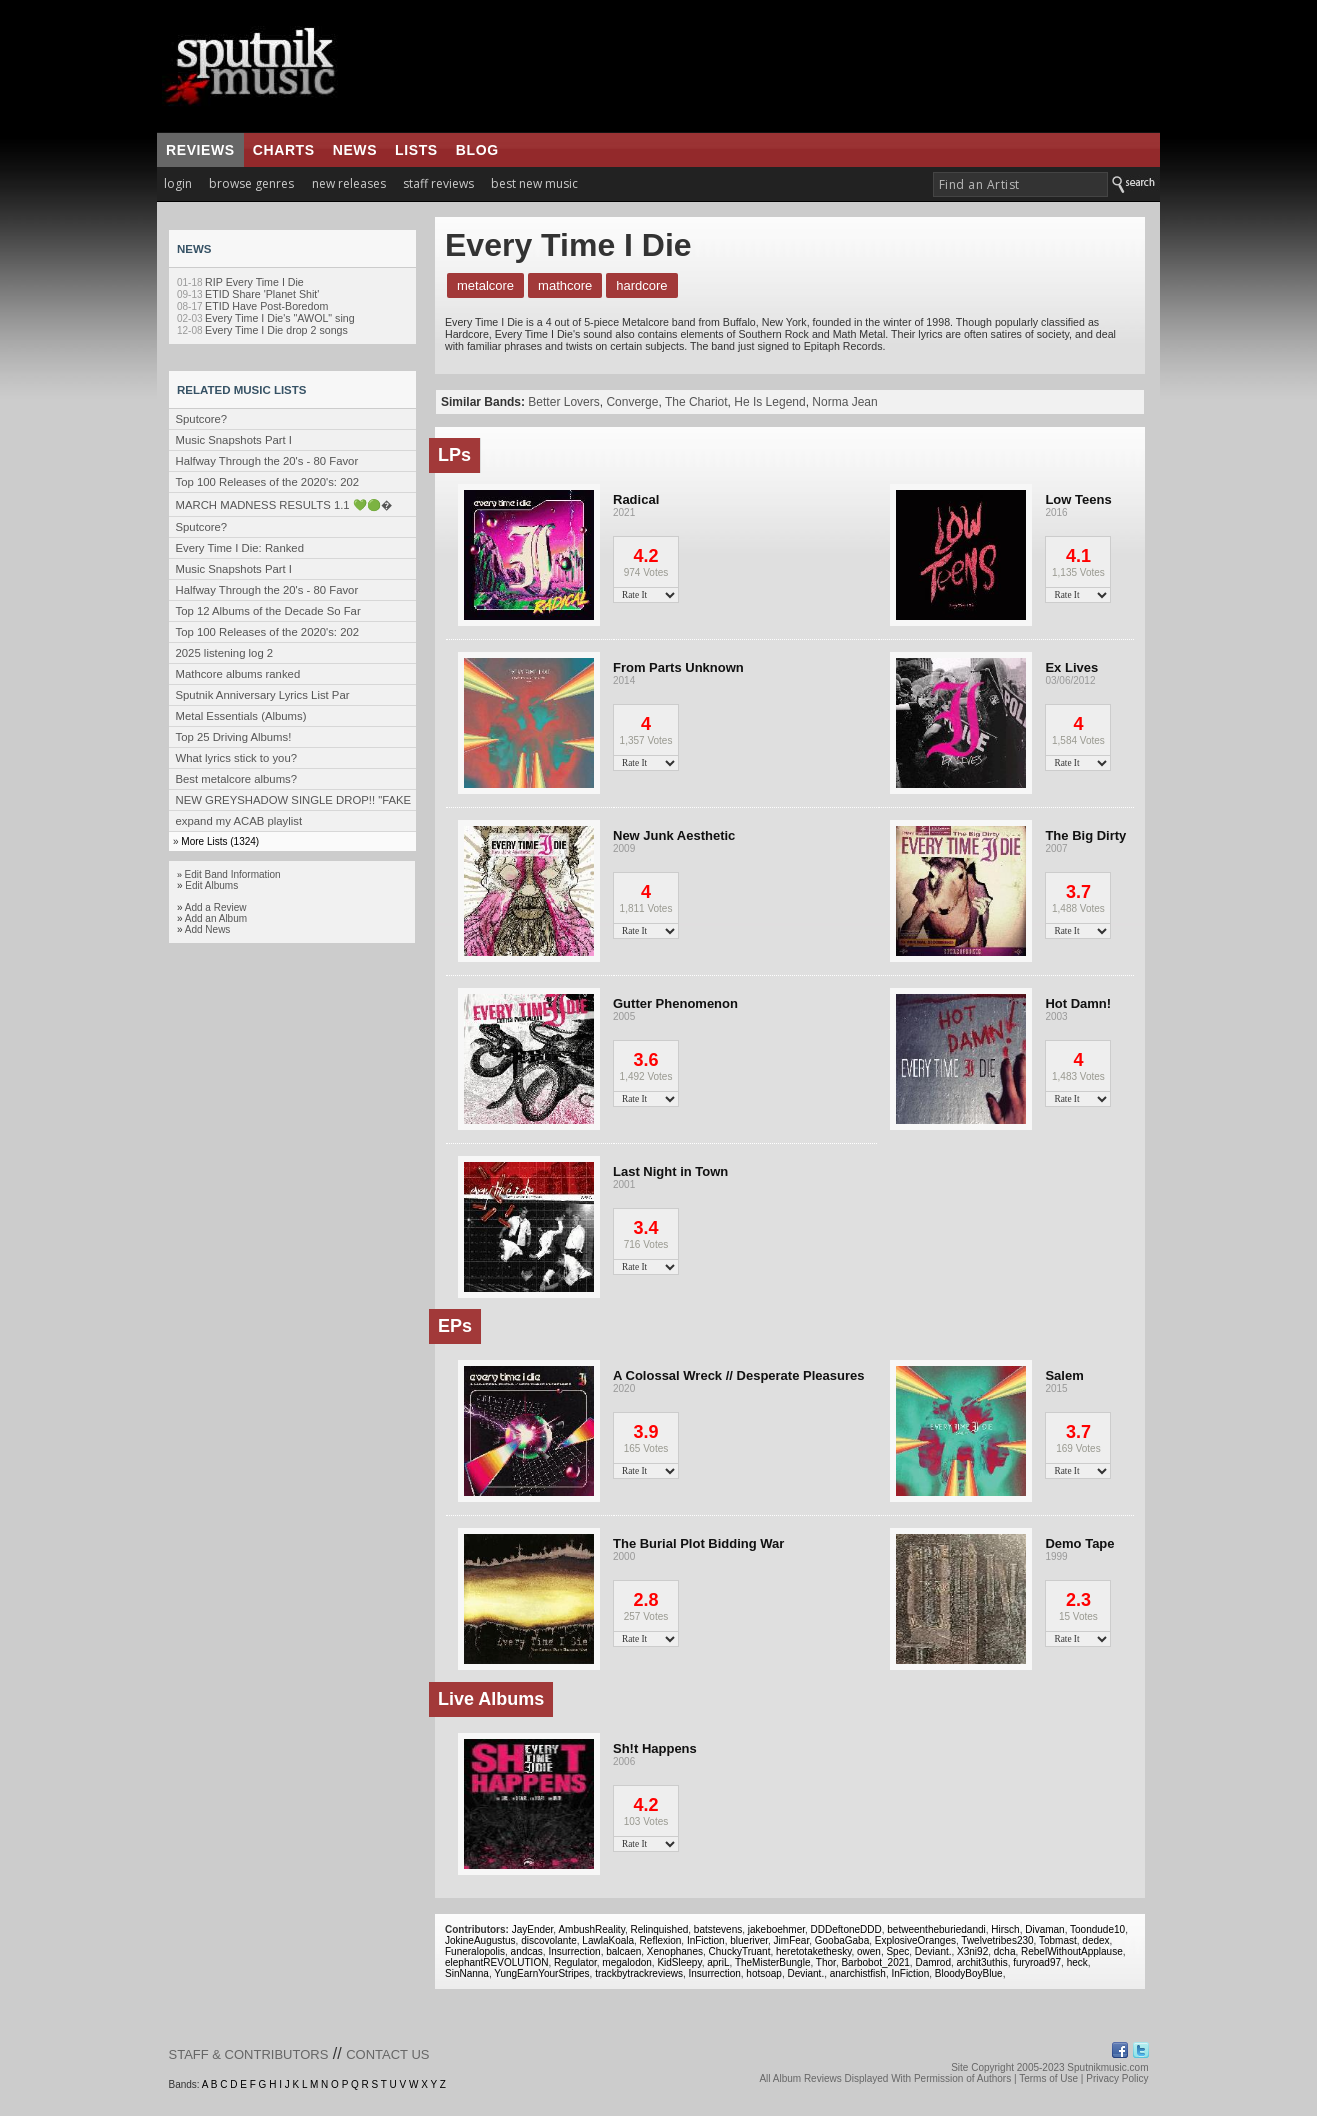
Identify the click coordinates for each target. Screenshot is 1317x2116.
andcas (527, 1951)
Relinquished (659, 1929)
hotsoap (764, 1973)
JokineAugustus (480, 1940)
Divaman (1044, 1929)
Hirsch (1005, 1929)
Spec (897, 1951)
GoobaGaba (842, 1940)
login (178, 183)
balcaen (623, 1951)
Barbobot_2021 (875, 1962)
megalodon (626, 1962)
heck (1077, 1962)
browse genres (251, 183)
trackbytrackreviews (639, 1973)
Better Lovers (563, 402)
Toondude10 (1097, 1929)
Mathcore (565, 285)
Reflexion (661, 1940)
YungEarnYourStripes (541, 1973)
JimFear (792, 1940)
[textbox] (1020, 184)
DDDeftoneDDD (846, 1929)
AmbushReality (591, 1929)
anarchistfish (858, 1973)
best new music (534, 183)
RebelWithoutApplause (1072, 1951)
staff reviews (438, 183)
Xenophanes (675, 1951)
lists (416, 150)
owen (869, 1951)
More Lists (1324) (220, 841)
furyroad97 (1037, 1962)
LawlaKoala (608, 1940)
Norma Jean (844, 402)
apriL (718, 1962)
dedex (1095, 1940)
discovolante (549, 1940)
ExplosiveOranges (915, 1940)
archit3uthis (982, 1962)
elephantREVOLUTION (496, 1962)
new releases (349, 183)
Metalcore (485, 285)
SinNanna (467, 1973)
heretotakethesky (813, 1951)
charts (284, 150)
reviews (200, 150)
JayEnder (533, 1929)
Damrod (933, 1962)
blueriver (749, 1940)
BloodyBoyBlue (969, 1973)
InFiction (706, 1940)
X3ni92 (972, 1951)
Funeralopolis (475, 1951)
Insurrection (574, 1951)
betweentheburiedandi (936, 1929)
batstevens (718, 1929)
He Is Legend (769, 402)
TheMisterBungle (773, 1962)
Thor (826, 1962)
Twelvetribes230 (997, 1940)
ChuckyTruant (740, 1951)
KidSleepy (679, 1962)
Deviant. (933, 1951)
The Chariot (696, 402)
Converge (632, 402)
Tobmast (1058, 1940)
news (355, 150)
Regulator (575, 1962)
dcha (1005, 1951)
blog (477, 150)
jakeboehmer (776, 1929)
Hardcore (641, 285)
